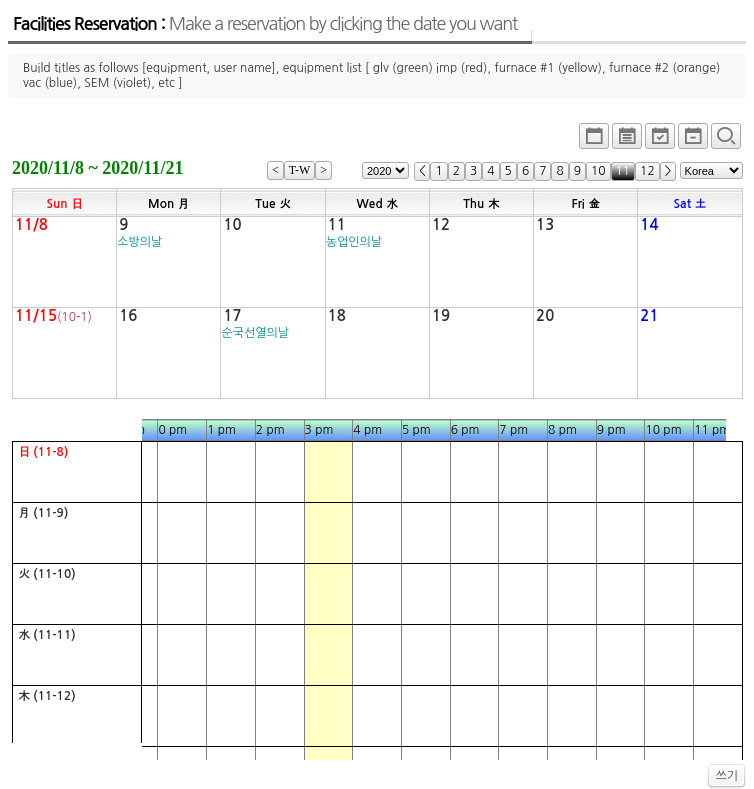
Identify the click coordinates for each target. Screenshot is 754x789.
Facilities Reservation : (265, 24)
